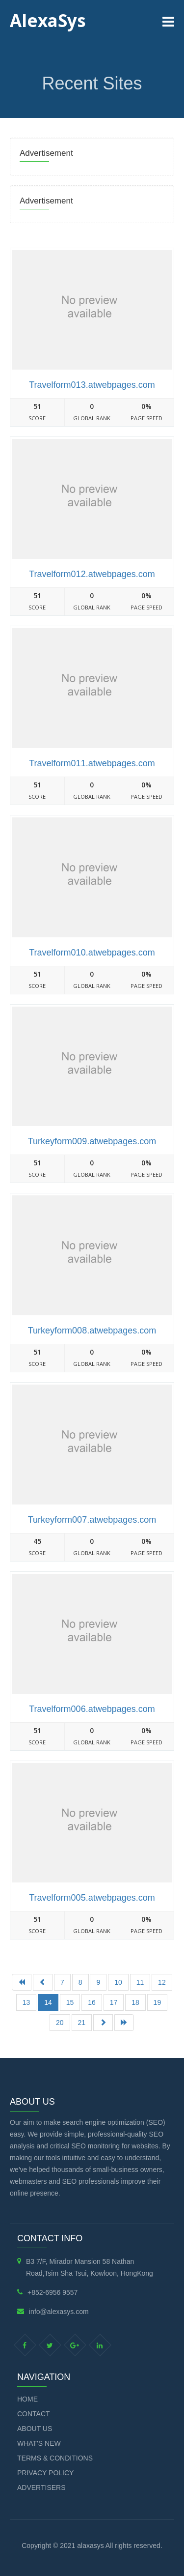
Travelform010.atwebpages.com (92, 952)
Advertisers (41, 2487)
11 (140, 1982)
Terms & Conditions (55, 2458)
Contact (33, 2414)
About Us (34, 2428)
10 (118, 1982)
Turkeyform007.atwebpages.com (92, 1520)
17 (114, 2002)
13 (26, 2002)
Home (27, 2399)
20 (60, 2022)
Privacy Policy (45, 2473)
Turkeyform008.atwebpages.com (92, 1330)
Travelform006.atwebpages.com (92, 1709)
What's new (39, 2443)
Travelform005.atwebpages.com (92, 1898)
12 (162, 1982)
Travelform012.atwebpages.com (92, 574)
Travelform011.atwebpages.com (92, 763)
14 (48, 2002)
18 (135, 2002)
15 (70, 2002)
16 (92, 2002)
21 (82, 2022)
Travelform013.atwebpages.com (92, 385)
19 (157, 2002)
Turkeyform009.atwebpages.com (92, 1141)
